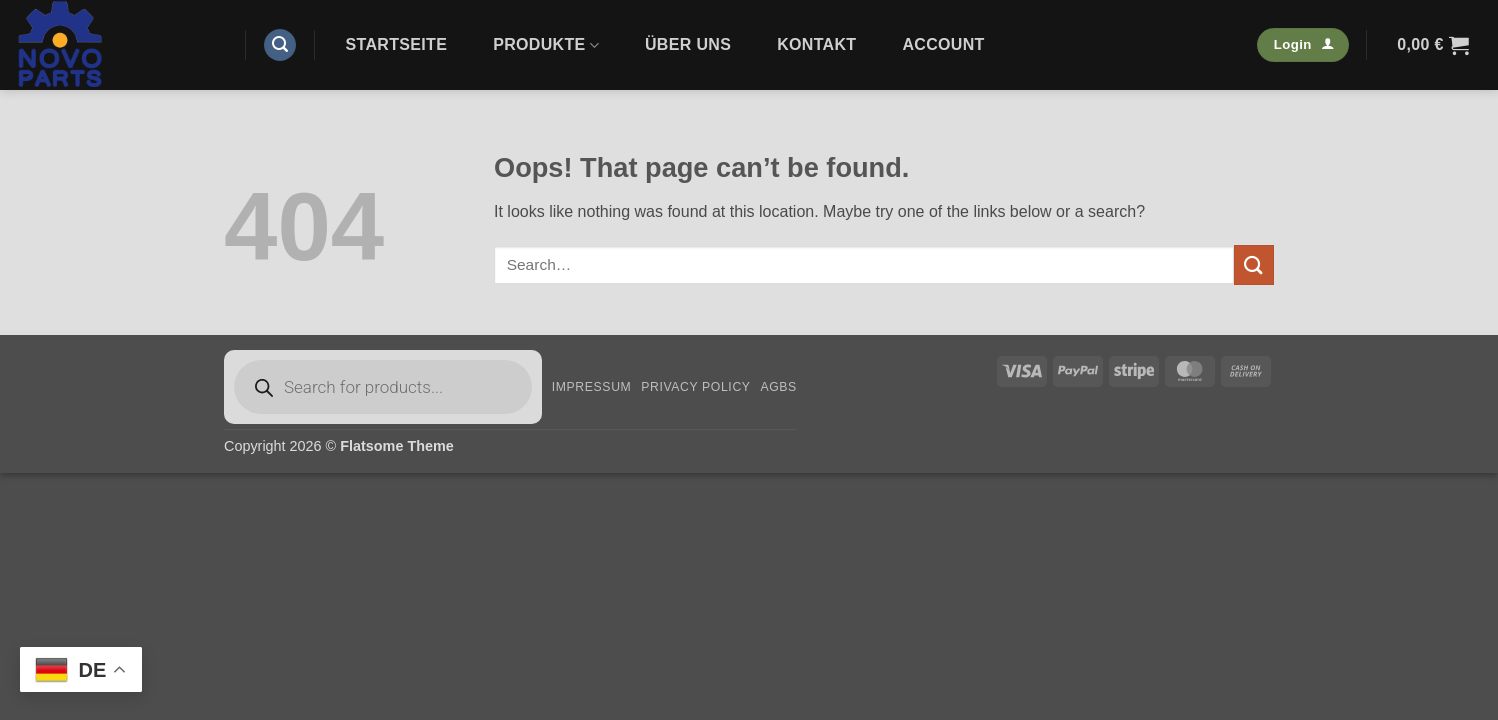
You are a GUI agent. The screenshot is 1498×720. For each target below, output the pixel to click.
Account (943, 44)
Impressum (592, 387)
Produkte (546, 45)
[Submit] (1254, 264)
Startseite (397, 44)
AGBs (778, 387)
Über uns (688, 44)
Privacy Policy (695, 387)
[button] (280, 45)
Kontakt (816, 44)
